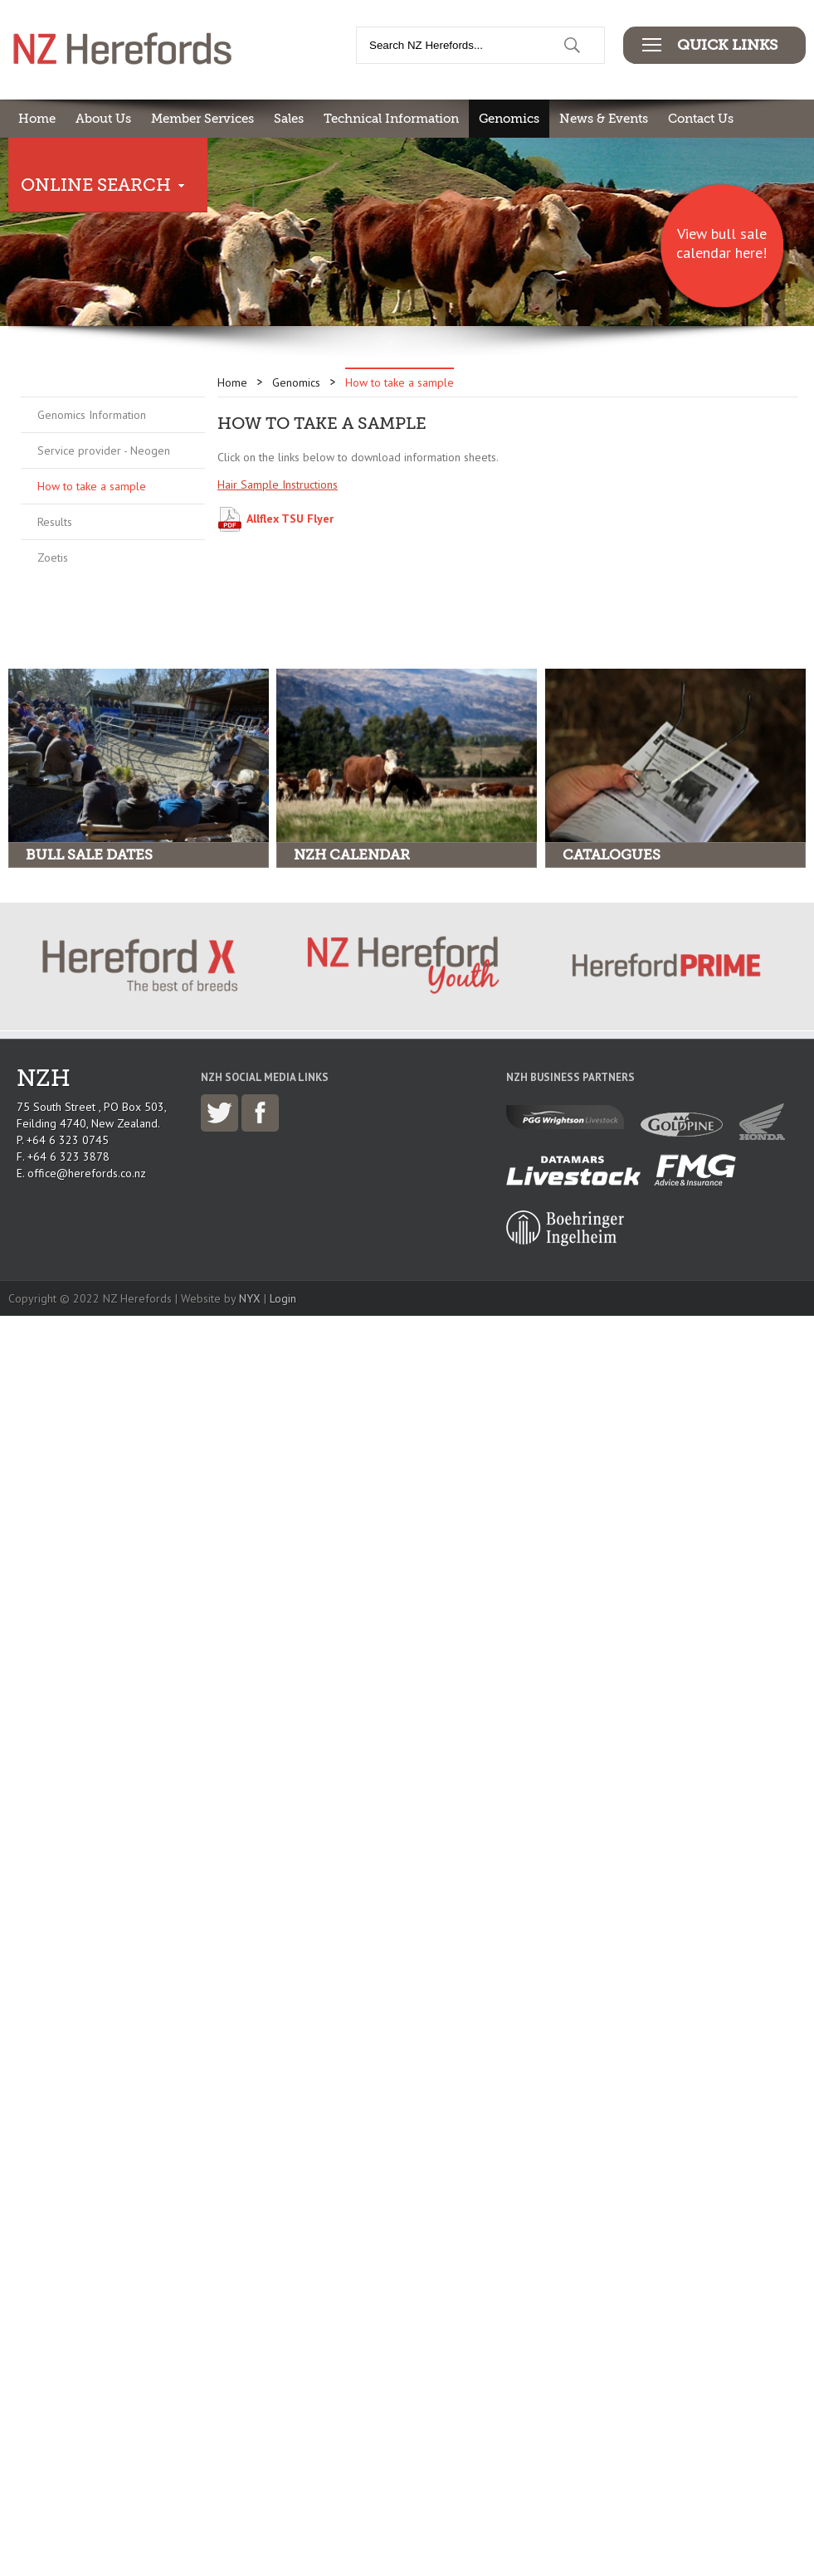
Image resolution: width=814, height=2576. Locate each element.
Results (54, 521)
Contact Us (701, 118)
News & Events (603, 118)
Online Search (96, 185)
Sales (289, 118)
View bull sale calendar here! (721, 243)
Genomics (509, 118)
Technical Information (391, 118)
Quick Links (727, 45)
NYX (250, 1298)
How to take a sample (91, 486)
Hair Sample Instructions (277, 484)
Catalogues (611, 855)
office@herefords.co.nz (86, 1173)
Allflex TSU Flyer (290, 518)
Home (37, 118)
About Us (103, 118)
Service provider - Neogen (103, 450)
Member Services (202, 118)
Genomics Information (91, 414)
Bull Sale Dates (89, 855)
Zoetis (52, 557)
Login (283, 1298)
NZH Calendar (352, 855)
